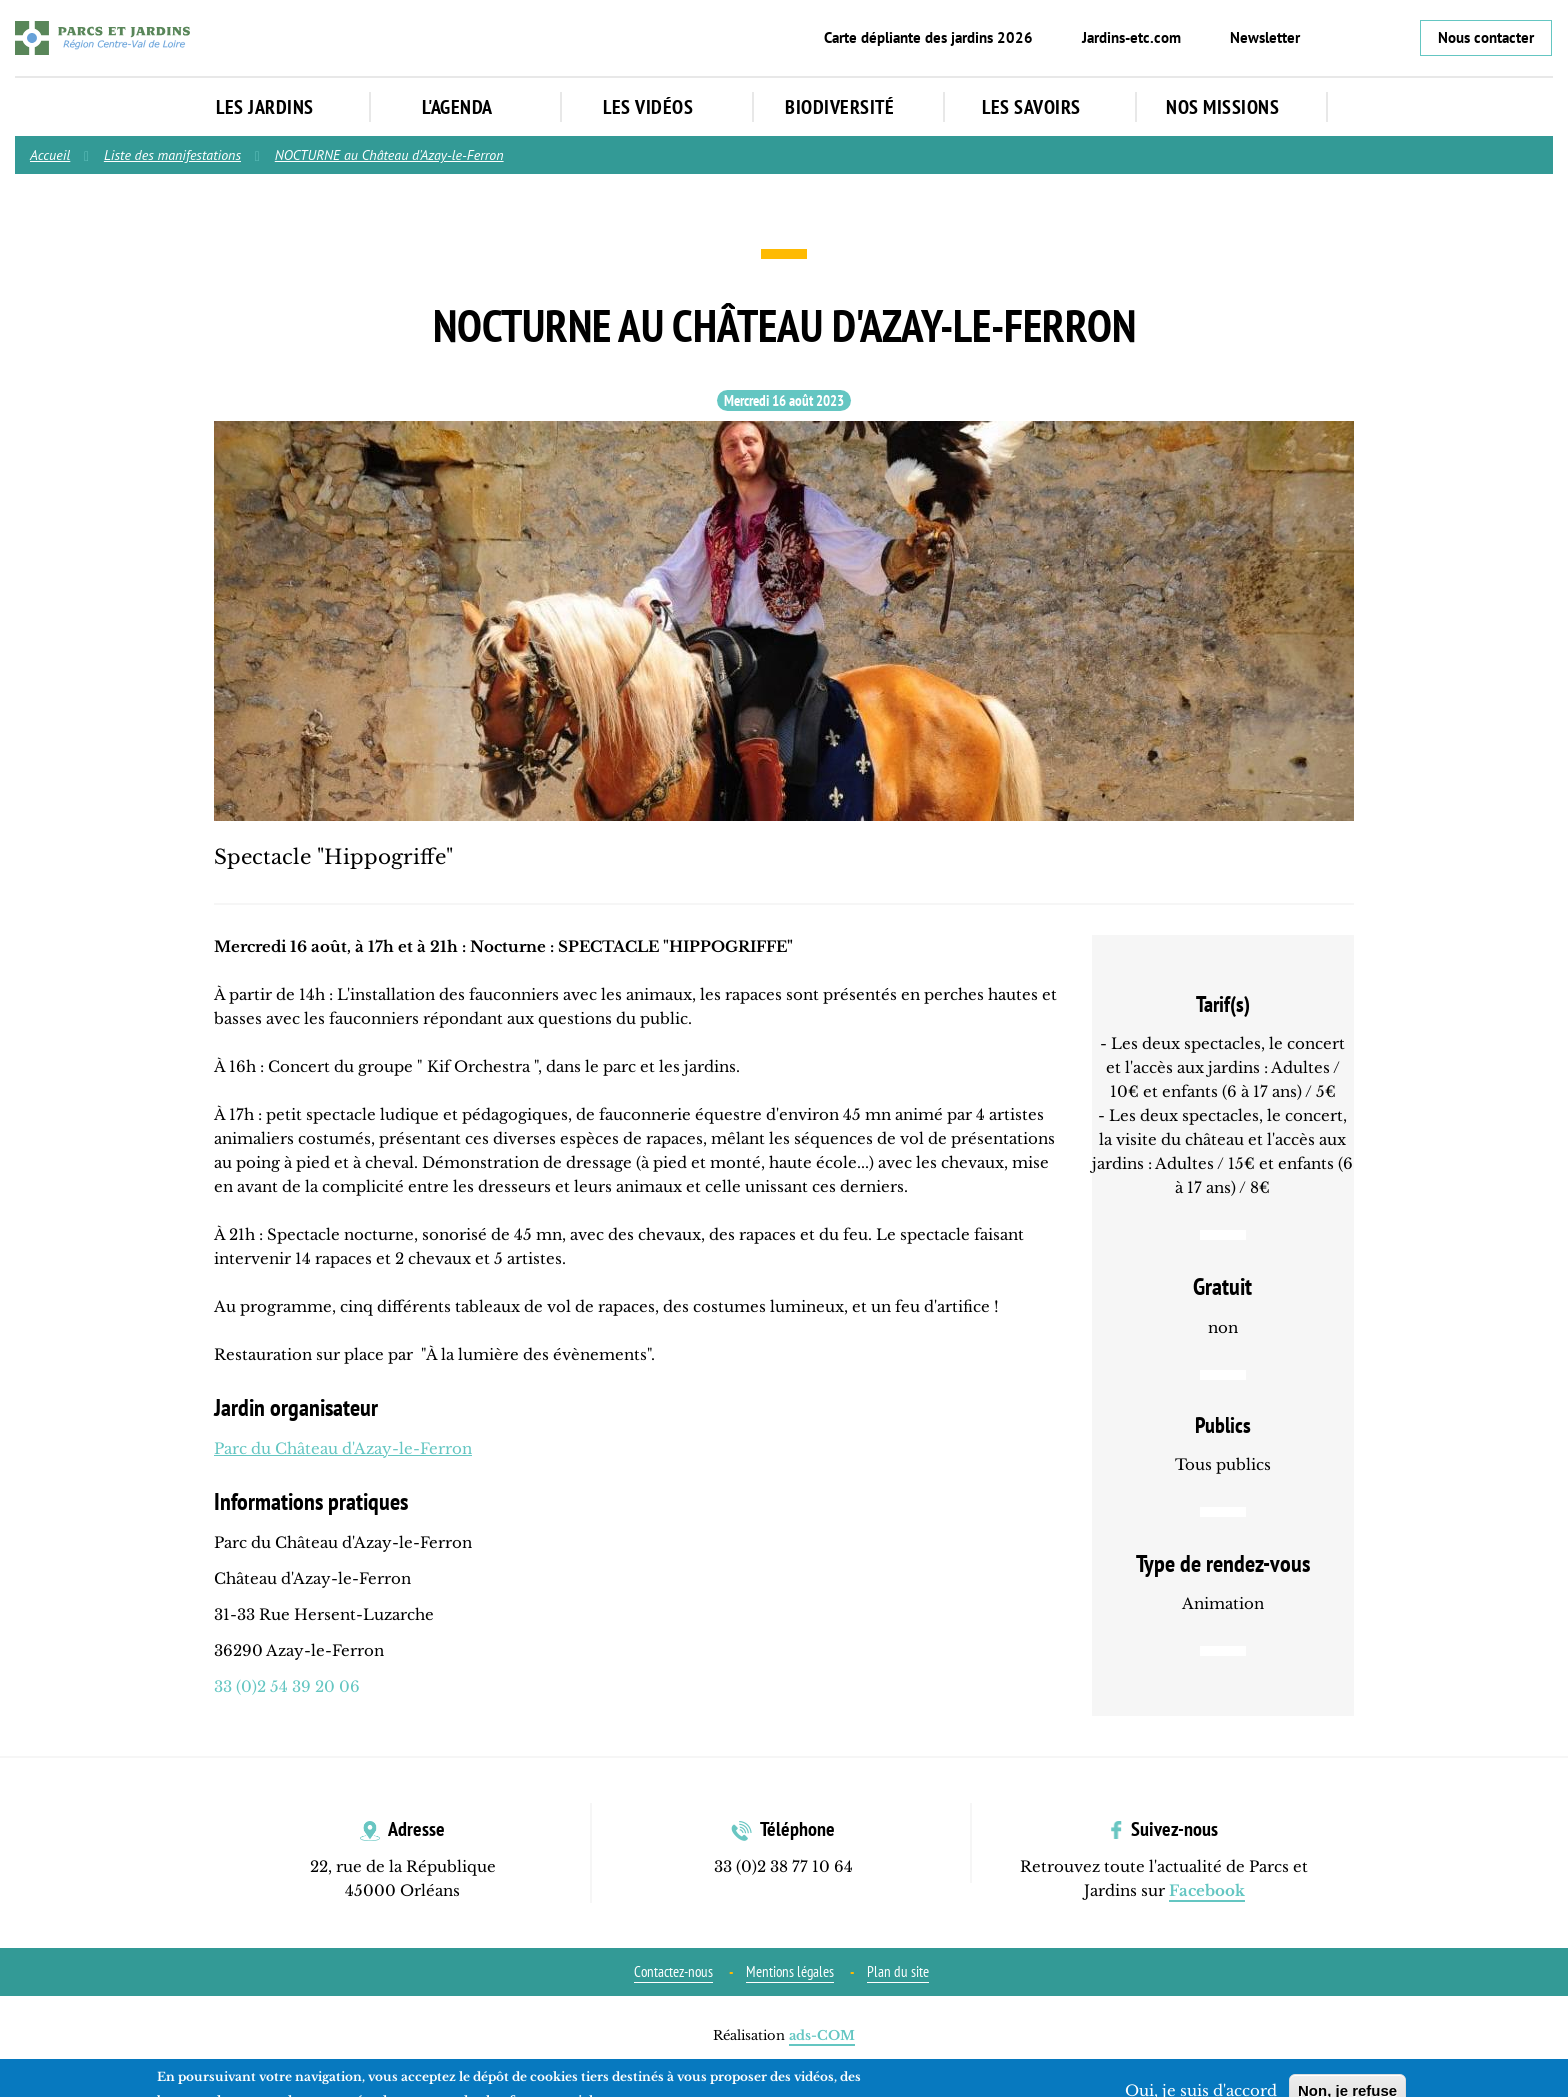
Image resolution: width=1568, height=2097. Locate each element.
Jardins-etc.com (1131, 37)
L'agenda (467, 107)
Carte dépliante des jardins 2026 (928, 37)
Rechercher (1374, 108)
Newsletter (1265, 37)
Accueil (50, 155)
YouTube (1393, 38)
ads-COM (822, 2035)
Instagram (1360, 38)
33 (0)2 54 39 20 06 (287, 1686)
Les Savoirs (1041, 107)
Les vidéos (658, 107)
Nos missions (1232, 107)
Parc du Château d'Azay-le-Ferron (343, 1448)
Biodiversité (849, 107)
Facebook (1327, 38)
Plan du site (898, 1971)
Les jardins (274, 107)
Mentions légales (790, 1971)
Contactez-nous (673, 1971)
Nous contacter (1486, 37)
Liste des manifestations (172, 155)
